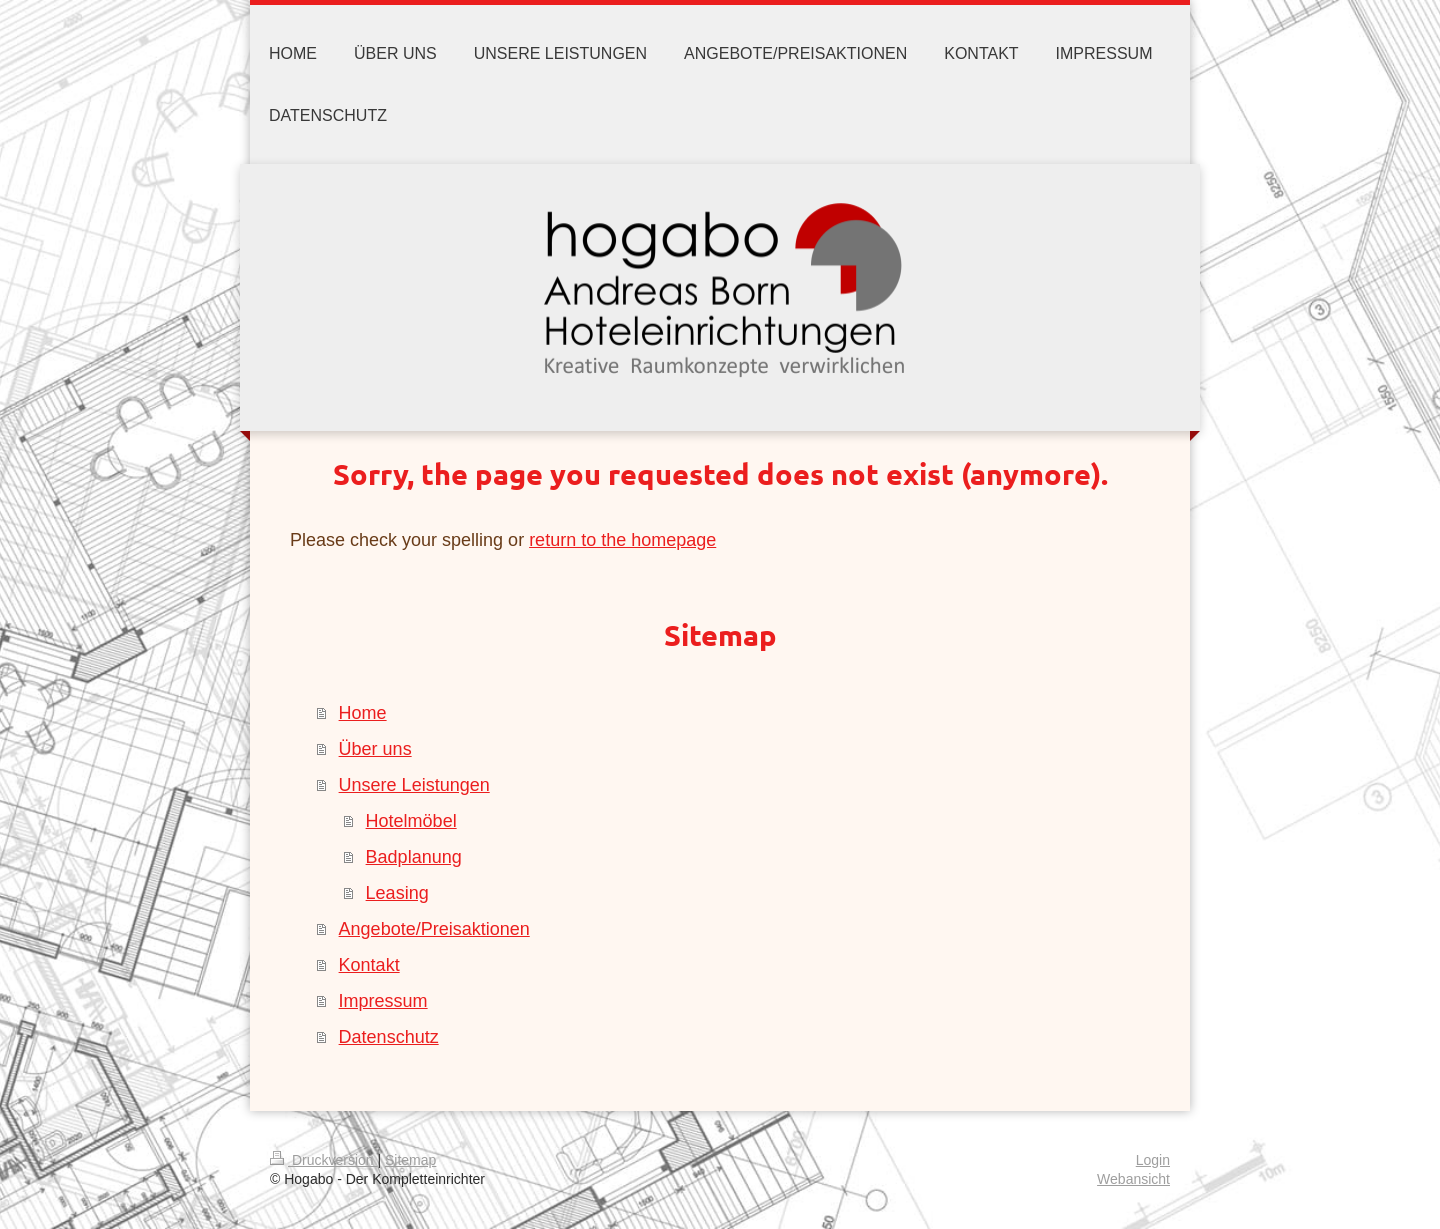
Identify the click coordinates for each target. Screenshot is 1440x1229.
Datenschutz (389, 1037)
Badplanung (414, 857)
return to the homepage (622, 540)
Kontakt (369, 965)
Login (1153, 1160)
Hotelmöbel (411, 821)
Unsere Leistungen (414, 785)
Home (363, 713)
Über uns (375, 749)
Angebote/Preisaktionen (434, 929)
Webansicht (1133, 1179)
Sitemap (410, 1160)
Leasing (397, 893)
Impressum (383, 1001)
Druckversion (323, 1160)
